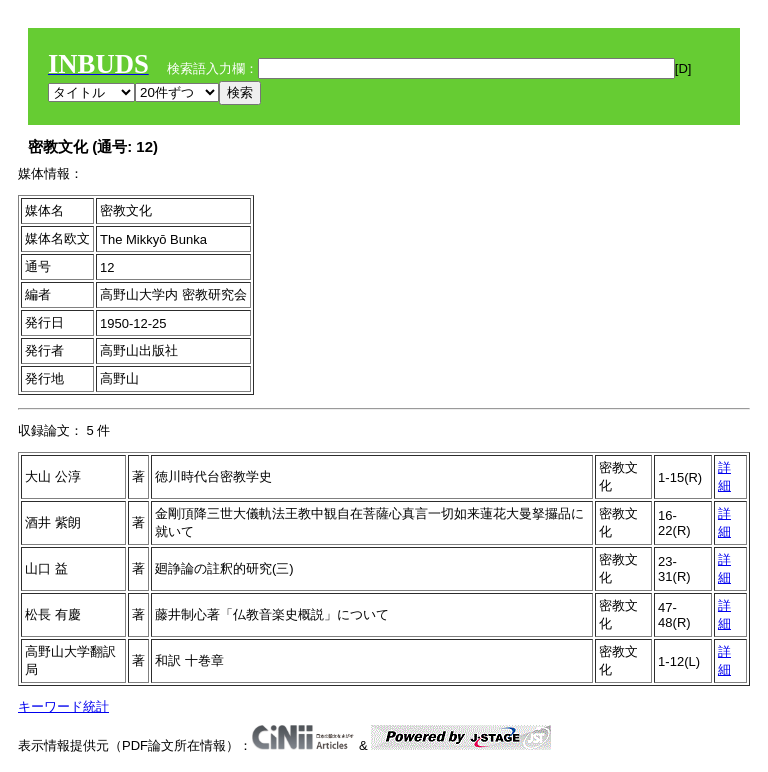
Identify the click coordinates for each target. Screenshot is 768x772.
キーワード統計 (63, 706)
